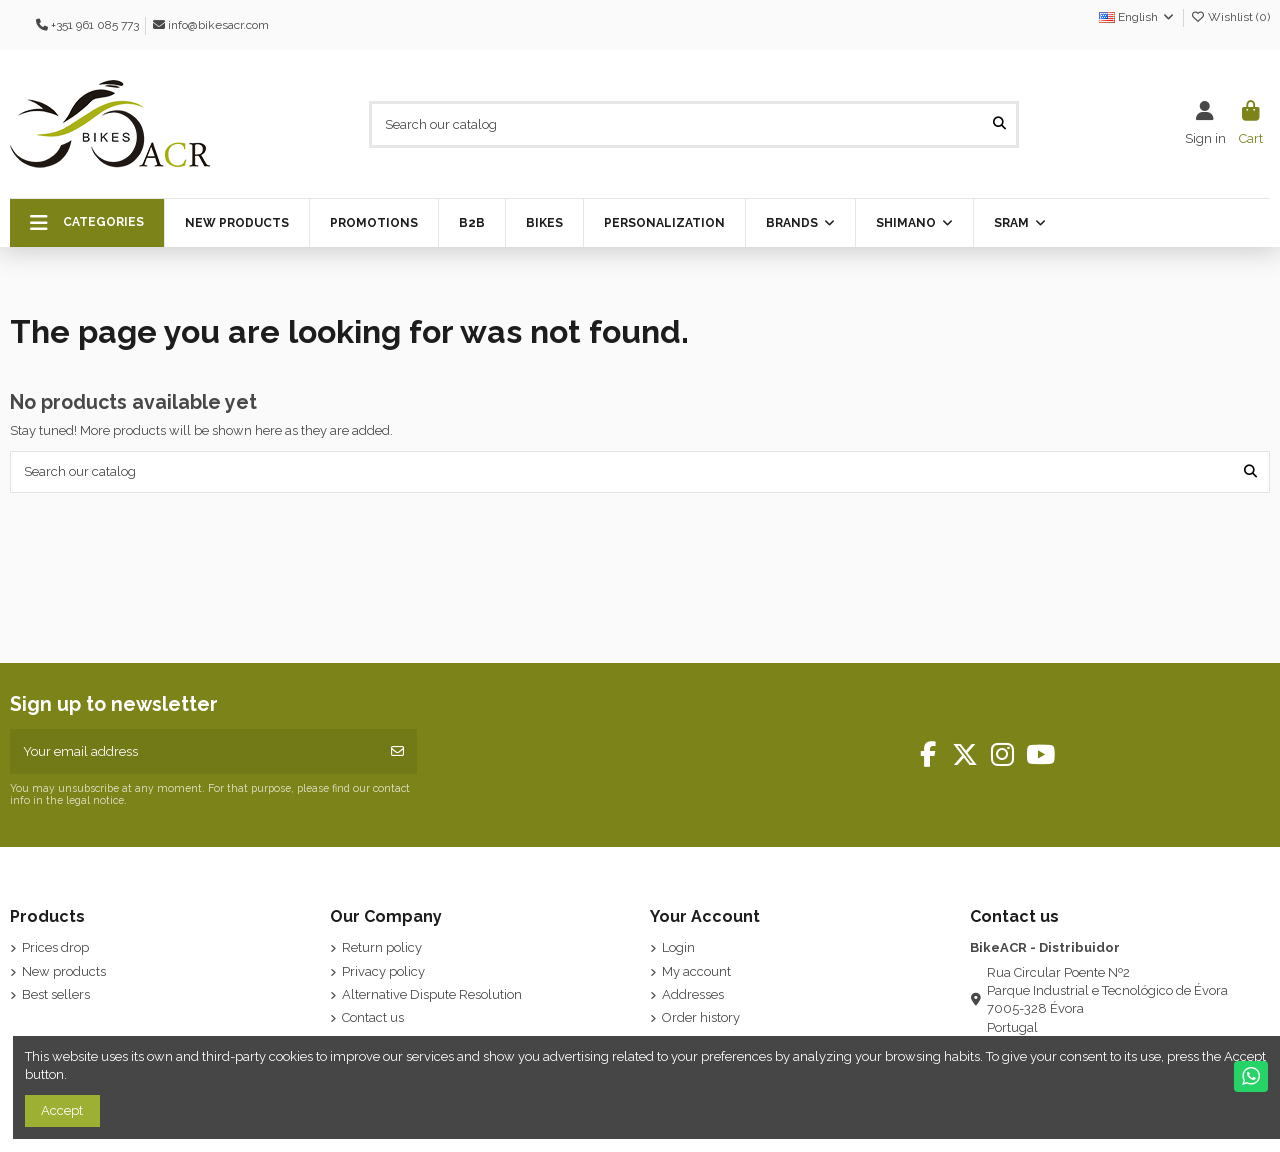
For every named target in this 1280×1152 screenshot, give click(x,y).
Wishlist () (1230, 17)
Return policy (382, 947)
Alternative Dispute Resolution (432, 994)
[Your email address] (194, 752)
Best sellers (56, 994)
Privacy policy (383, 971)
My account (696, 971)
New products (64, 971)
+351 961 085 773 (95, 25)
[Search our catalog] (999, 124)
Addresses (693, 994)
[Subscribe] (397, 752)
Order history (701, 1017)
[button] (87, 223)
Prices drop (55, 947)
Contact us (373, 1017)
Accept (62, 1110)
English (1137, 17)
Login (678, 947)
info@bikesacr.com (218, 25)
